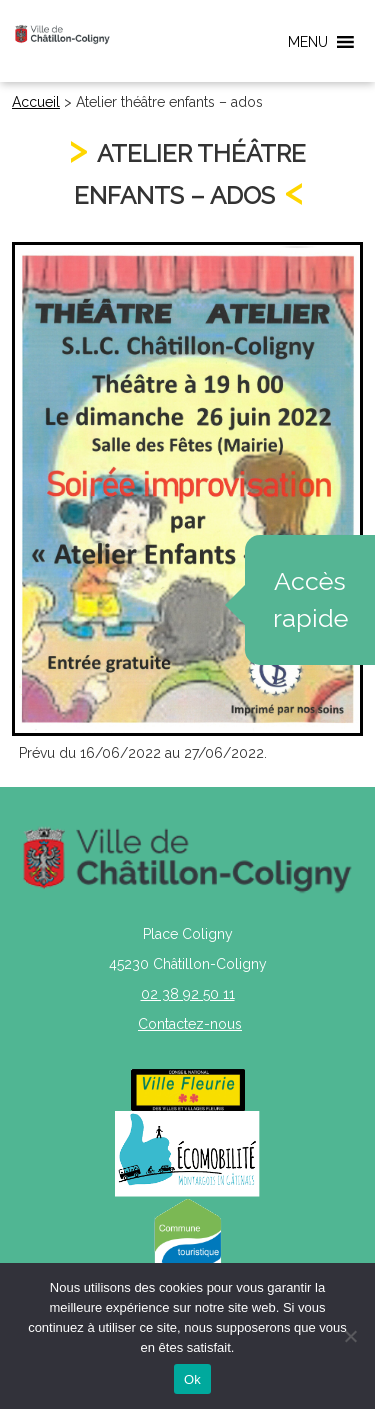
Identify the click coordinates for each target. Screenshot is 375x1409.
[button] (308, 42)
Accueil (36, 102)
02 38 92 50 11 (188, 994)
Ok (192, 1379)
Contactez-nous (190, 1024)
